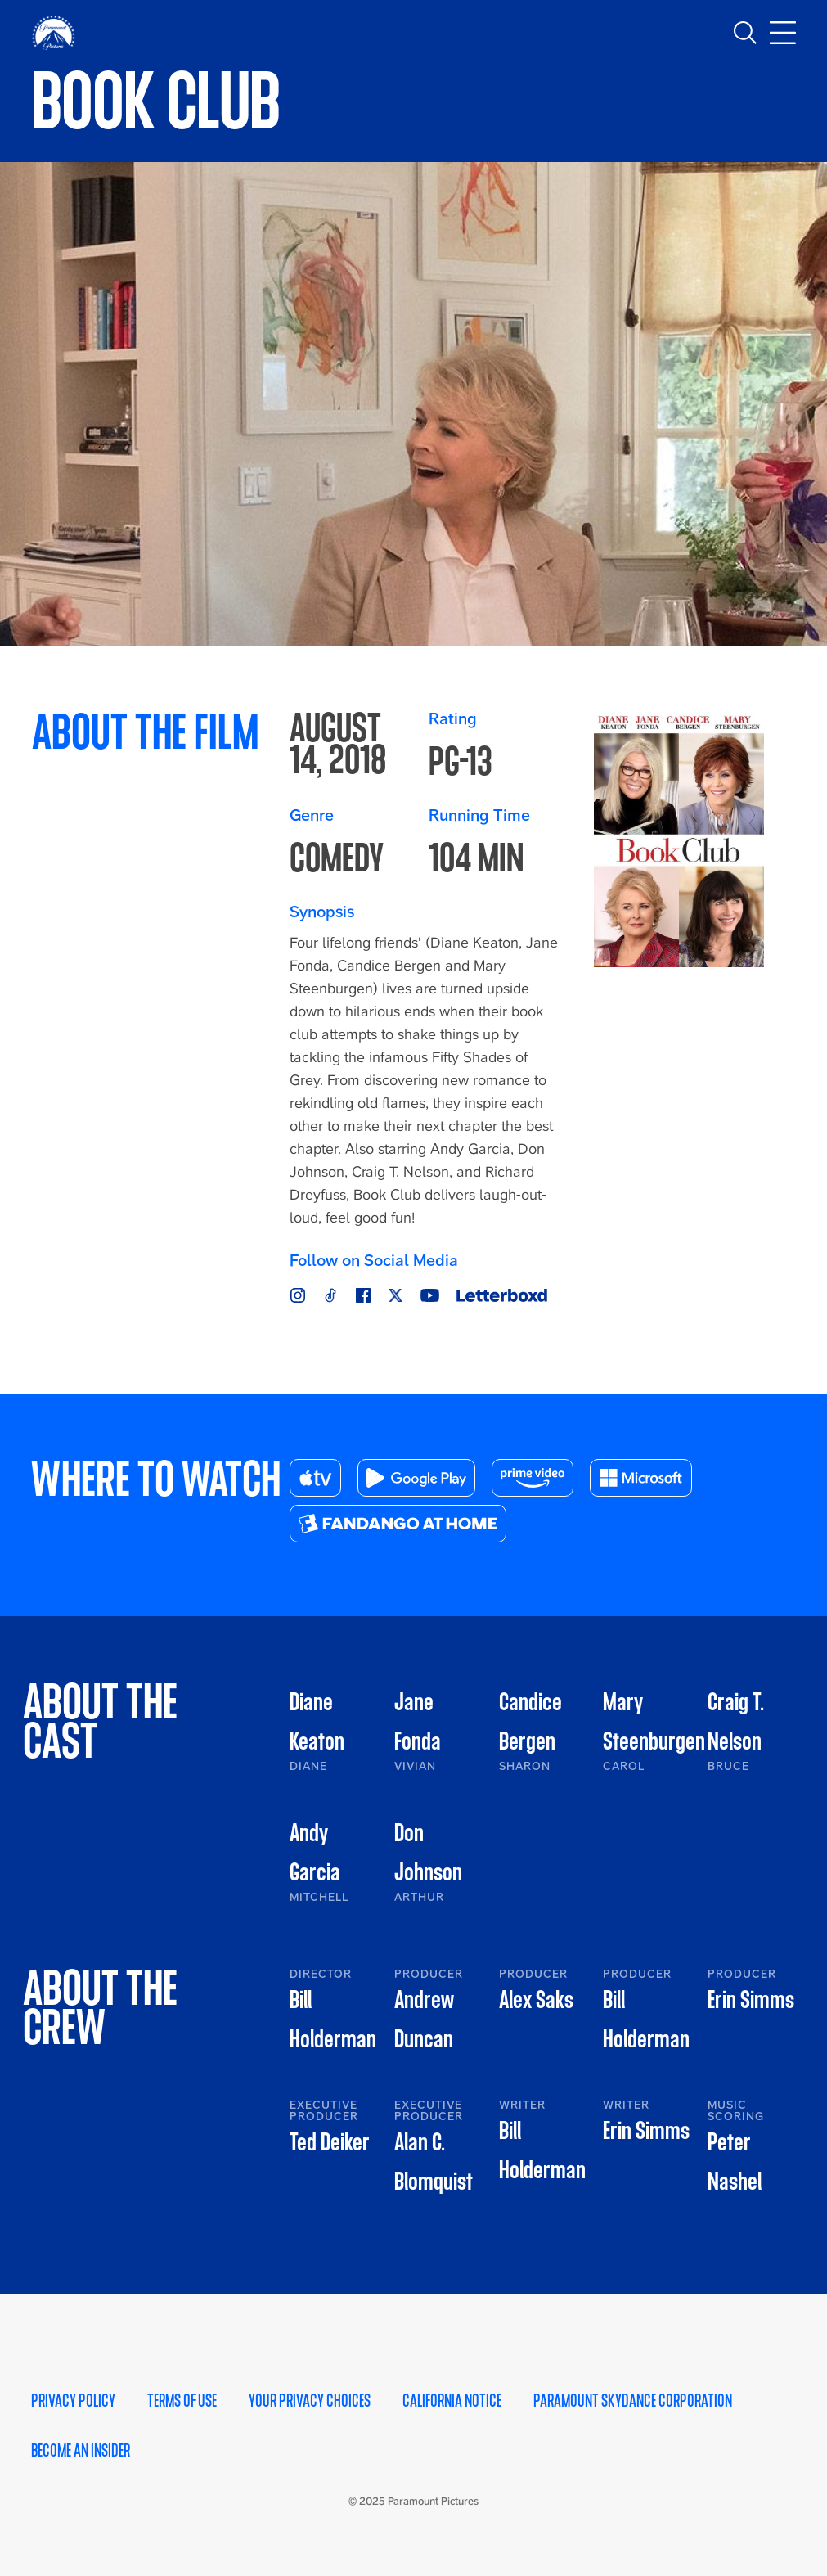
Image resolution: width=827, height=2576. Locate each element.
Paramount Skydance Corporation (632, 2401)
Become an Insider (80, 2451)
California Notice (451, 2401)
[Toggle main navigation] (783, 33)
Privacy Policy (73, 2401)
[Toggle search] (745, 33)
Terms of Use (182, 2401)
